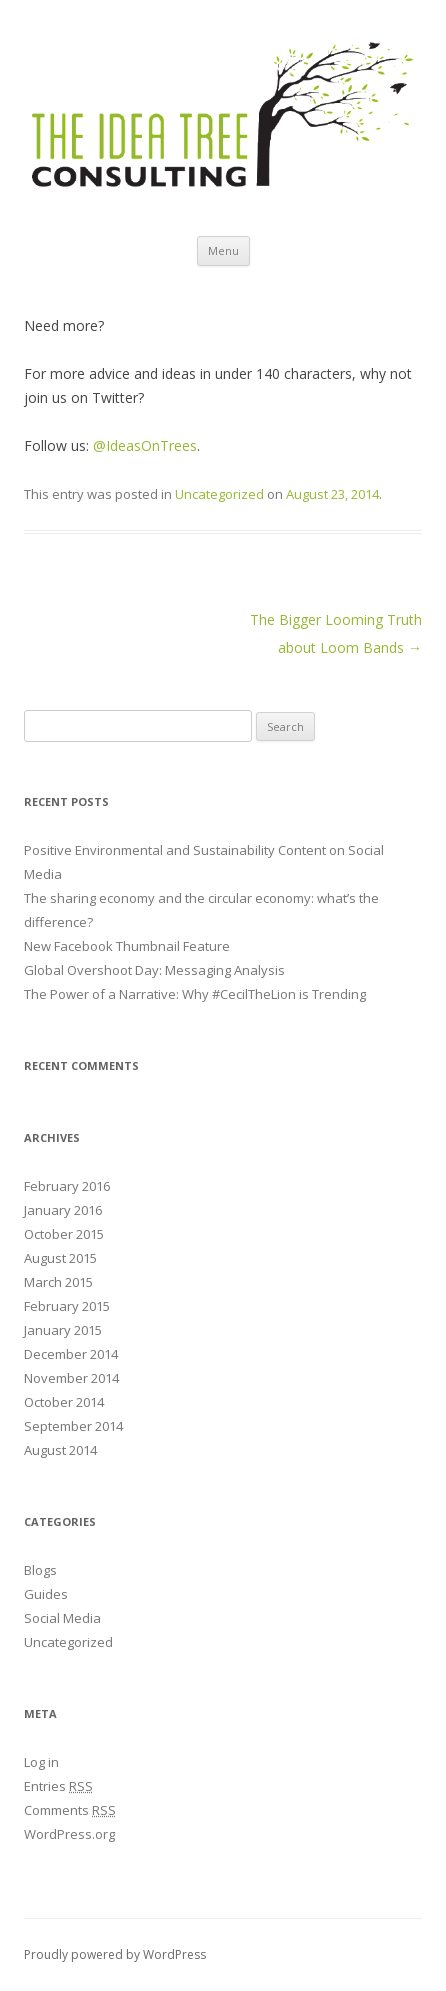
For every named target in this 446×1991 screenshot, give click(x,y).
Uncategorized (219, 494)
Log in (41, 1762)
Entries (58, 1786)
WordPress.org (69, 1834)
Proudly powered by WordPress (115, 1954)
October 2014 (64, 1402)
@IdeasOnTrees (145, 445)
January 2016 (63, 1210)
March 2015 (58, 1282)
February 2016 (67, 1186)
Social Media (62, 1618)
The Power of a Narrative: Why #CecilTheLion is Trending (195, 994)
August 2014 (60, 1450)
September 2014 (73, 1426)
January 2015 (63, 1330)
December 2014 (71, 1354)
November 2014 (71, 1378)
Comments (70, 1810)
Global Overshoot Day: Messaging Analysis (154, 970)
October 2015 (64, 1234)
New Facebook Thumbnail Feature (127, 946)
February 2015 (67, 1306)
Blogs (40, 1570)
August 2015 (60, 1258)
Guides (46, 1594)
